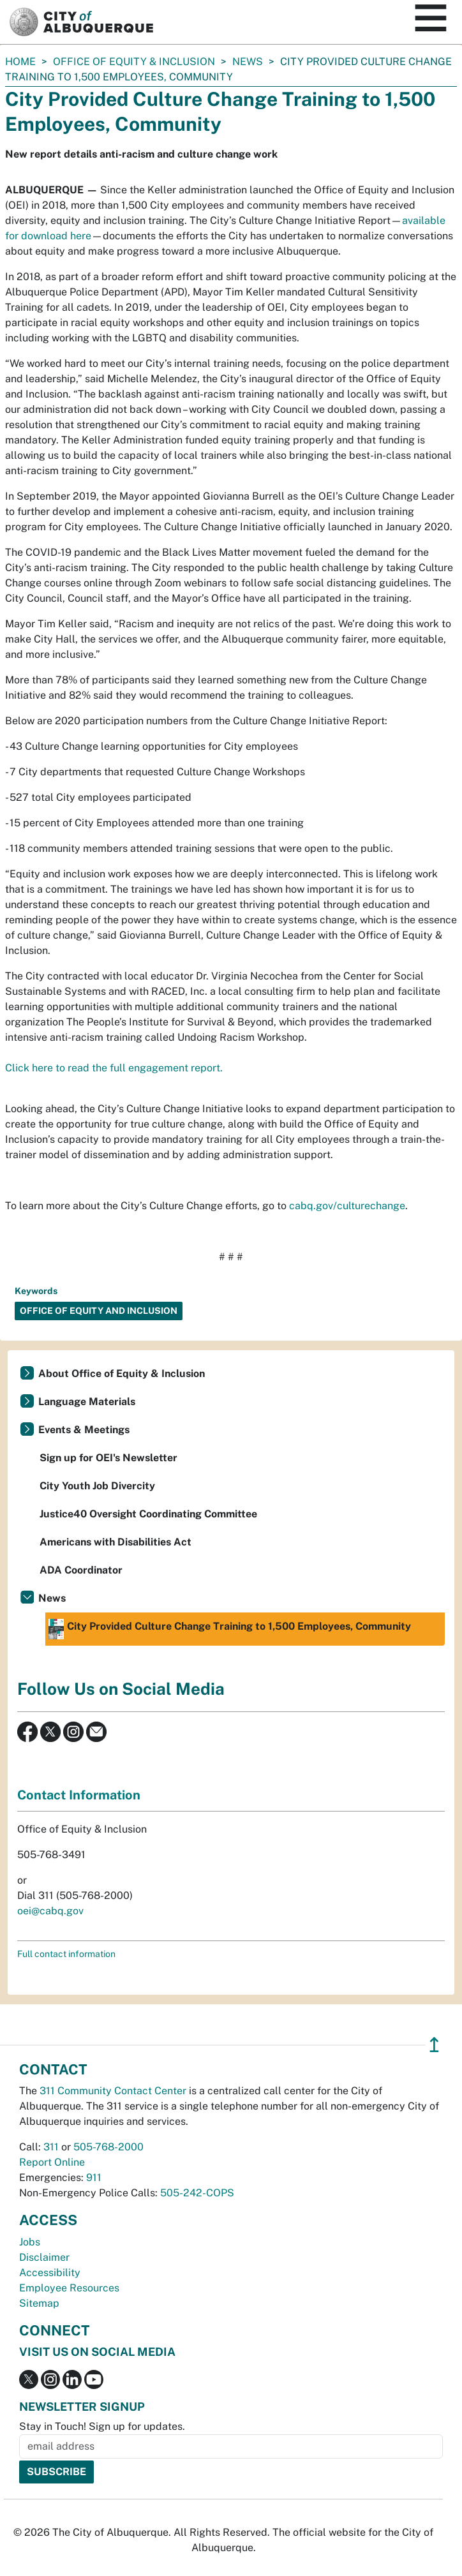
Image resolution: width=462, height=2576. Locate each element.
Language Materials (86, 1402)
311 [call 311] (51, 2147)
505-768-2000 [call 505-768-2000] (108, 2147)
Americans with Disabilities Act (115, 1542)
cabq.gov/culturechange (347, 1206)
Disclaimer (44, 2257)
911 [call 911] (93, 2177)
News (247, 62)
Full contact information (66, 1954)
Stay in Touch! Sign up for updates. (102, 2426)
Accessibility (49, 2273)
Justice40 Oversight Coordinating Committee (148, 1514)
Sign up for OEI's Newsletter (108, 1458)
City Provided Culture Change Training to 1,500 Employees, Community (229, 1629)
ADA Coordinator (81, 1570)
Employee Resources (69, 2288)
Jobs (29, 2242)
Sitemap (39, 2303)
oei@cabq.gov (50, 1911)
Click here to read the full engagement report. (114, 1068)
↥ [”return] (434, 2045)
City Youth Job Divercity (97, 1486)
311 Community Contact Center (113, 2091)
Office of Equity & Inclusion (134, 62)
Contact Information (78, 1795)
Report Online (52, 2162)
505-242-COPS (197, 2193)
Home (20, 62)
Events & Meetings (84, 1430)
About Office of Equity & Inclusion (121, 1373)
